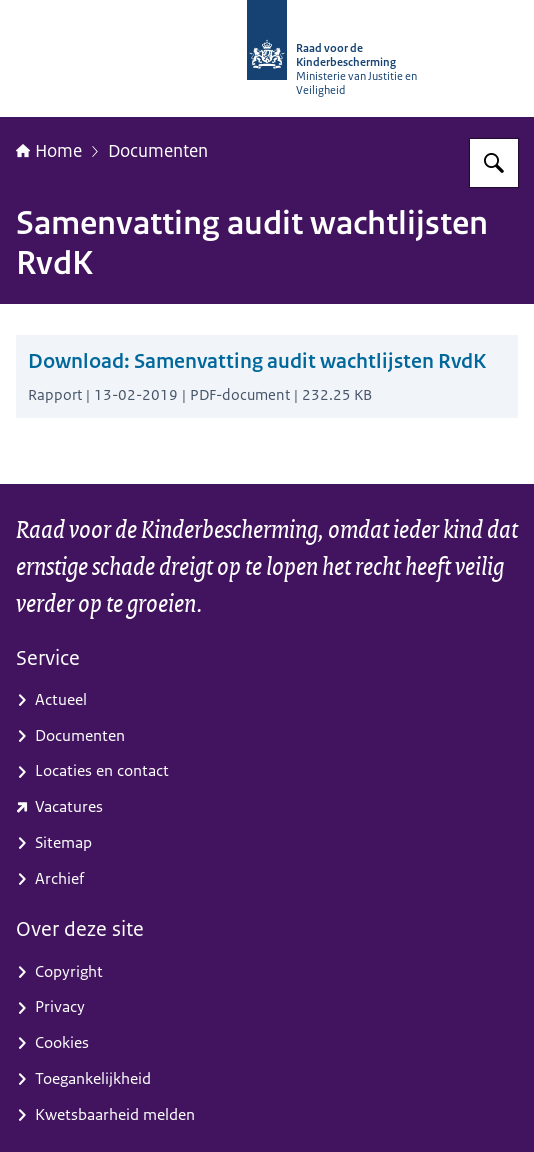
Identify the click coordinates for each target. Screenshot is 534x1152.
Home (49, 151)
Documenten (158, 151)
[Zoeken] (494, 163)
